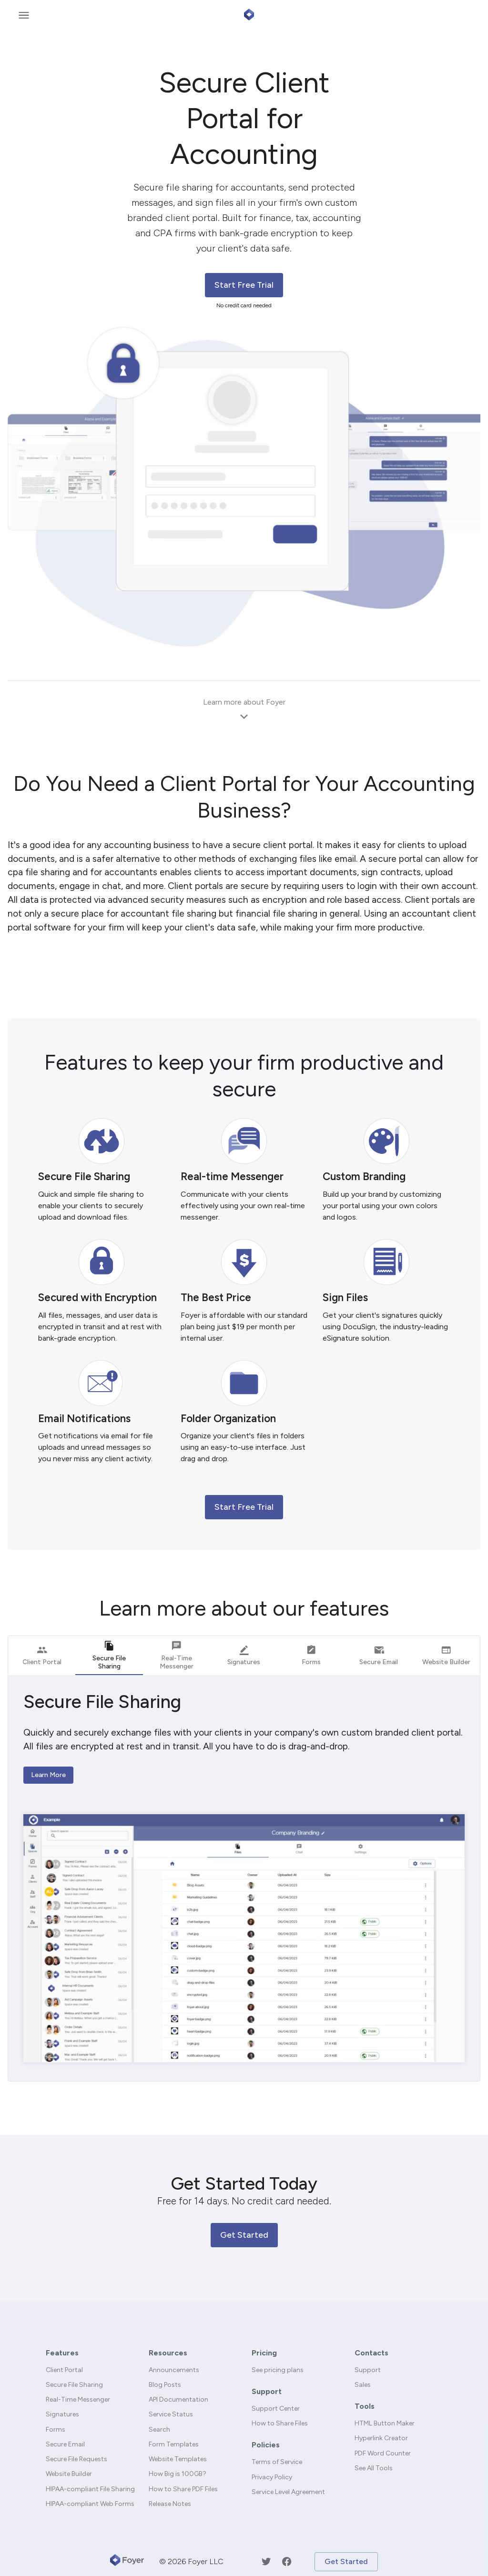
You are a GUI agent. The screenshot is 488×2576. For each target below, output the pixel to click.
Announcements (174, 2370)
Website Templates (178, 2459)
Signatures (62, 2414)
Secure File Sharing (74, 2385)
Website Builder (69, 2474)
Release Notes (170, 2504)
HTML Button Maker (385, 2423)
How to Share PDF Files (183, 2489)
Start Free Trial (244, 285)
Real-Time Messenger (78, 2399)
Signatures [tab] (243, 1655)
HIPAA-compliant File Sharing (90, 2489)
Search (159, 2429)
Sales (363, 2385)
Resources (168, 2352)
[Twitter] (266, 2561)
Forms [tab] (311, 1655)
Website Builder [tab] (446, 1655)
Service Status (171, 2414)
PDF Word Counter (383, 2453)
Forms (55, 2429)
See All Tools (374, 2468)
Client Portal (64, 2370)
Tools (365, 2406)
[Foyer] (127, 2561)
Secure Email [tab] (378, 1655)
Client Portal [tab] (41, 1655)
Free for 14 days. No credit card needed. (244, 2201)
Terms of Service (277, 2462)
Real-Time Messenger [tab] (176, 1655)
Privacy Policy (272, 2477)
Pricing (264, 2352)
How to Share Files (280, 2423)
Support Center (276, 2408)
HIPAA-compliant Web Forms (90, 2504)
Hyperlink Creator (381, 2438)
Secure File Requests (76, 2459)
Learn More (48, 1775)
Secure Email (65, 2444)
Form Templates (174, 2444)
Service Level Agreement (288, 2492)
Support (267, 2391)
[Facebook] (286, 2561)
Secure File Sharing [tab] (108, 1657)
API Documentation (178, 2399)
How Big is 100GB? (177, 2474)
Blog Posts (165, 2385)
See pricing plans (278, 2370)
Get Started (244, 2235)
